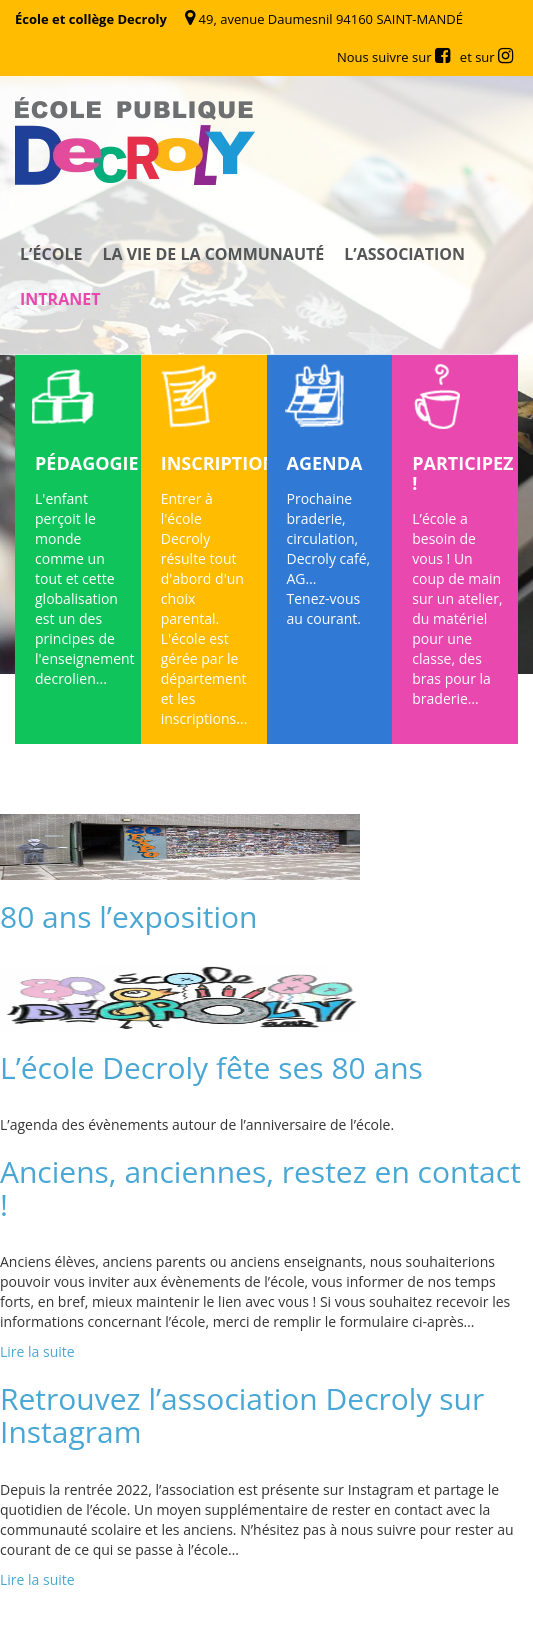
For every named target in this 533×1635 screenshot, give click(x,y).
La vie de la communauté (213, 254)
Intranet (60, 299)
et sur (486, 57)
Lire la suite (37, 1351)
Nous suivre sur (393, 57)
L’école (51, 254)
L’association (404, 254)
